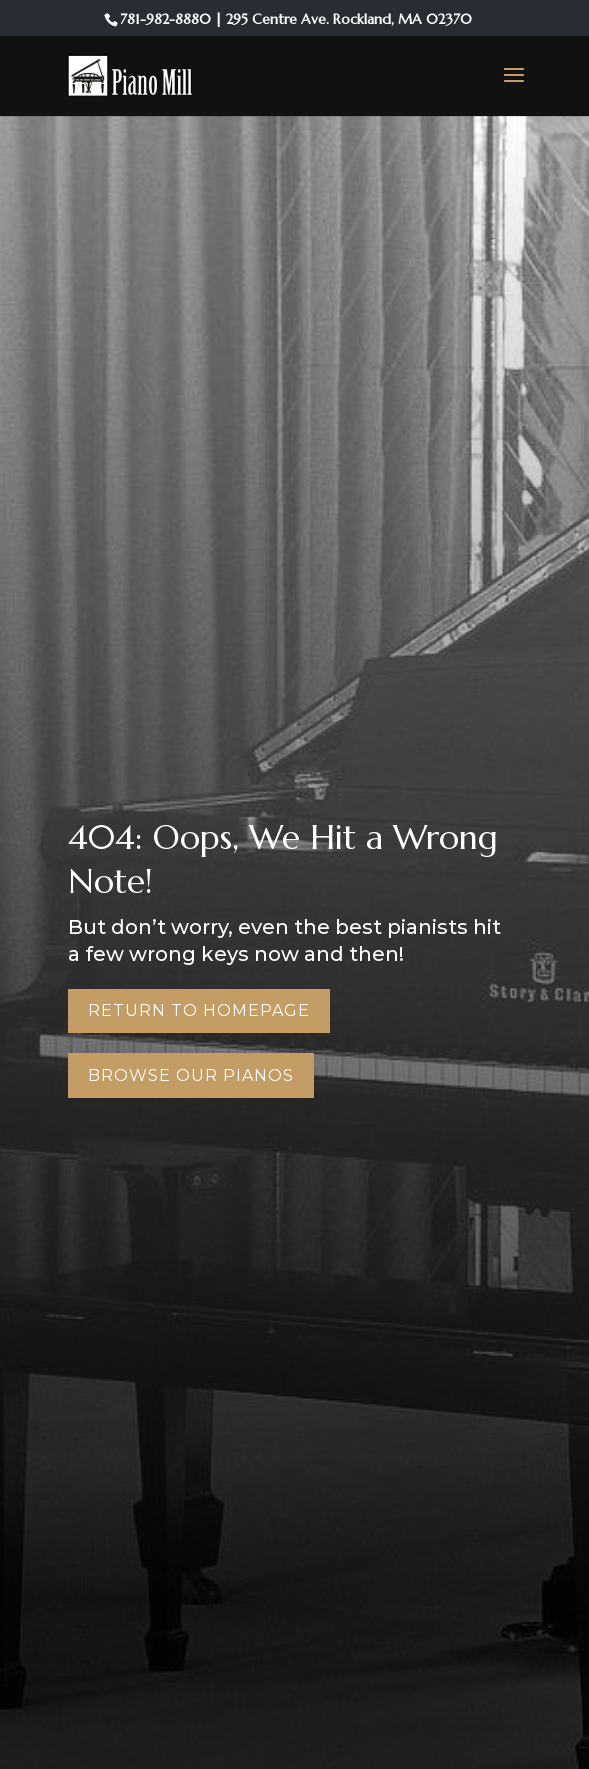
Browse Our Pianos (191, 1075)
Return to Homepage (199, 1010)
